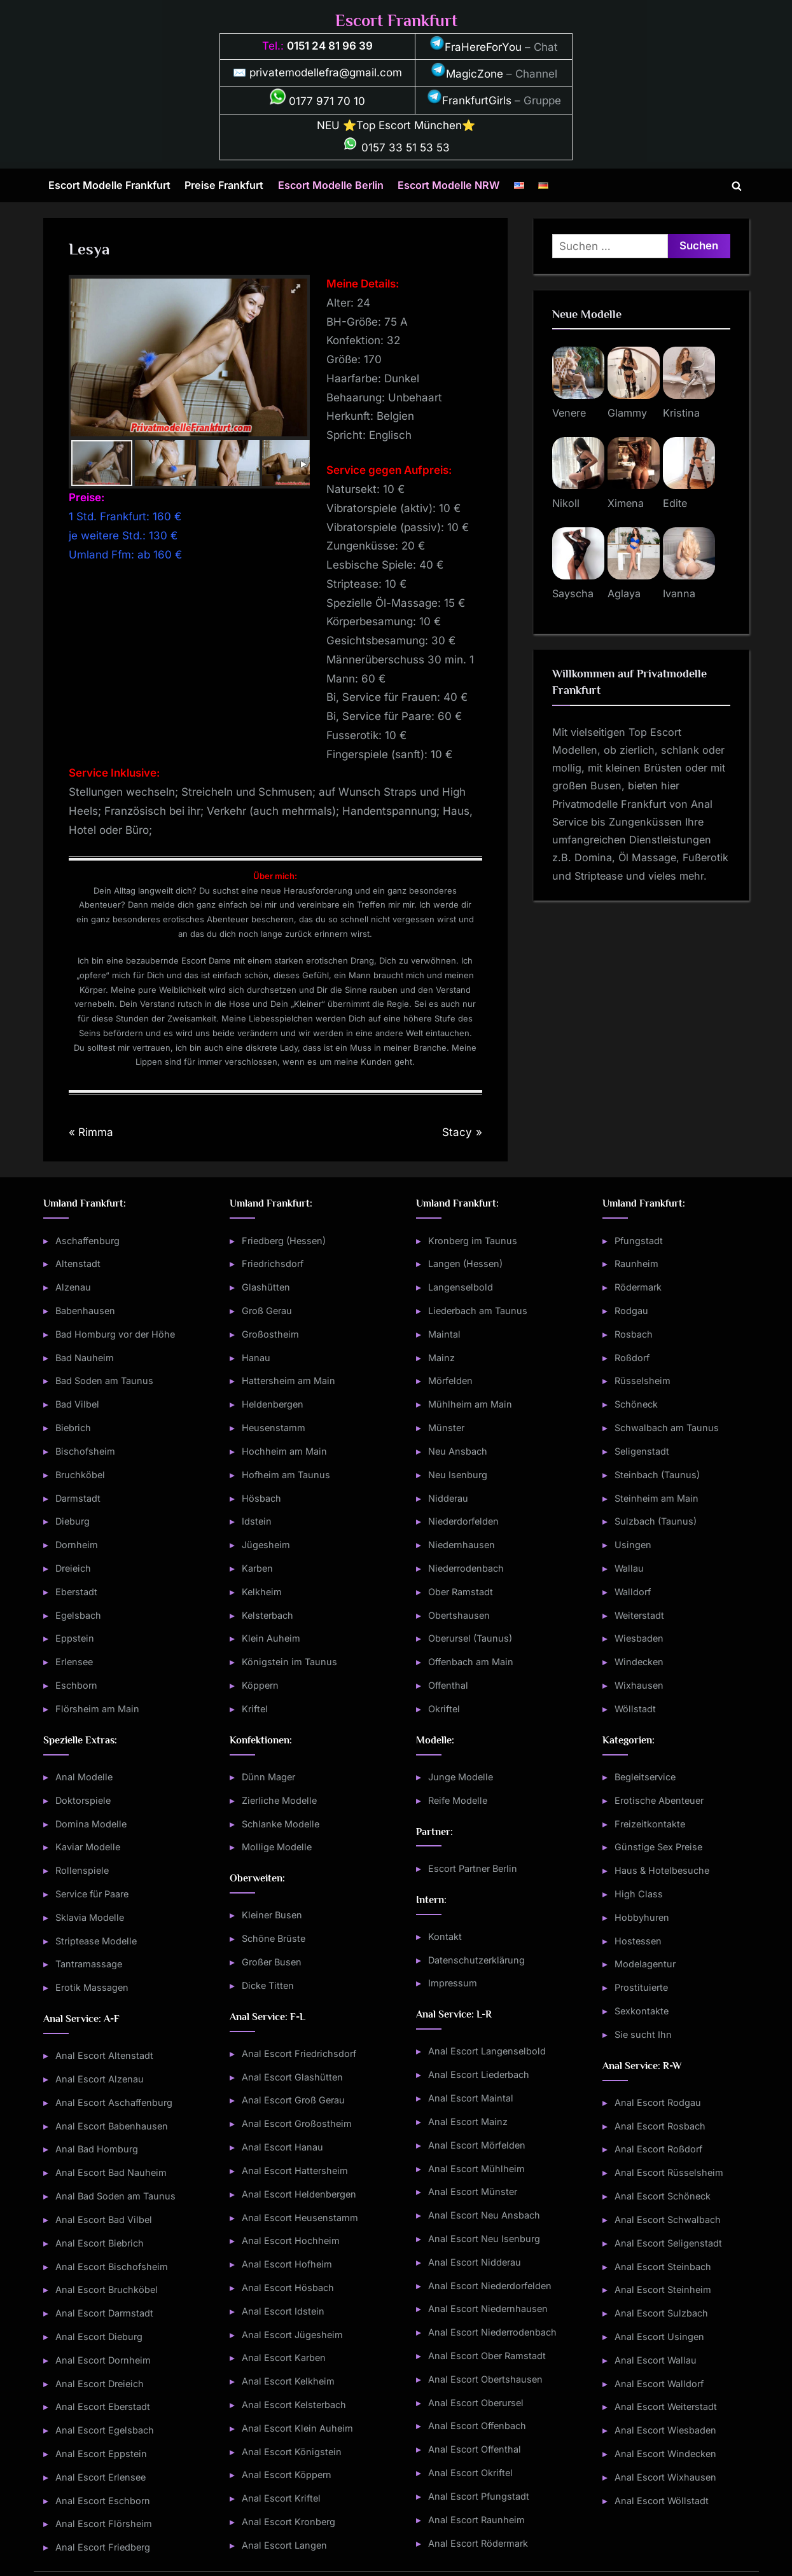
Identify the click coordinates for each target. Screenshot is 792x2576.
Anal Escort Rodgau (658, 2102)
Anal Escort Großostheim (297, 2123)
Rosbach (634, 1334)
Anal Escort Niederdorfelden (490, 2285)
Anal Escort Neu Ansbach (484, 2215)
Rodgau (631, 1310)
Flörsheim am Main (97, 1708)
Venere (569, 412)
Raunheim (636, 1263)
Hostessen (638, 1940)
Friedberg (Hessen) (284, 1240)
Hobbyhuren (642, 1917)
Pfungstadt (639, 1240)
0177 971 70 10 (317, 101)
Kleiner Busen (272, 1914)
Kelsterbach (267, 1615)
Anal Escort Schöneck (663, 2196)
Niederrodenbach (466, 1568)
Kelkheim (262, 1591)
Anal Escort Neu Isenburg (484, 2238)
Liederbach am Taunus (477, 1310)
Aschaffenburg (87, 1240)
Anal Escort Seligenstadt (668, 2243)
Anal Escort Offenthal (474, 2449)
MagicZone (467, 73)
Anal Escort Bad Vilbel (103, 2219)
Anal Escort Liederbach (478, 2074)
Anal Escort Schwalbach (668, 2219)
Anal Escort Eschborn (102, 2500)
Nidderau (448, 1498)
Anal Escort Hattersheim (295, 2170)
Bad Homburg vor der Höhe (115, 1334)
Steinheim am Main (656, 1498)
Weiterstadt (639, 1615)
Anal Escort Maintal (470, 2098)
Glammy (627, 412)
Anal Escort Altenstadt (104, 2055)
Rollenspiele (82, 1870)
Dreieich (73, 1568)
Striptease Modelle (96, 1940)
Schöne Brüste (273, 1938)
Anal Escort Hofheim (287, 2264)
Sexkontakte (642, 2010)
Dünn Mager (268, 1776)
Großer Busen (272, 1961)
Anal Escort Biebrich (99, 2243)
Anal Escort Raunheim (476, 2519)
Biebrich (73, 1427)
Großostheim (270, 1334)
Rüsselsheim (642, 1380)
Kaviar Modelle (87, 1846)
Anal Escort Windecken (665, 2453)
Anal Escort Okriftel (470, 2472)
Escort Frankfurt (396, 20)
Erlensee (74, 1661)
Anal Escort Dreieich (99, 2383)
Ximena (626, 503)
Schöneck (636, 1404)
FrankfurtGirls (469, 100)
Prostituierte (641, 1987)
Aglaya (624, 593)
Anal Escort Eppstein (101, 2453)
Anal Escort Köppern (286, 2474)
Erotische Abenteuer (659, 1800)
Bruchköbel (80, 1474)
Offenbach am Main (470, 1661)
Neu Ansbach (457, 1451)
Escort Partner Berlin (472, 1868)
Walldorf (633, 1591)
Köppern (260, 1685)
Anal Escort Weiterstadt (666, 2406)
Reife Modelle (457, 1800)
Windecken (639, 1661)
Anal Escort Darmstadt (104, 2313)
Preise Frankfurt (223, 185)
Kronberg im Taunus (472, 1240)
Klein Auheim (271, 1638)
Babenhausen (85, 1310)
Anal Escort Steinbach (663, 2266)
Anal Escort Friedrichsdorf (299, 2053)
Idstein (257, 1521)
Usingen (633, 1544)
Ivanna (679, 593)
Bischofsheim (85, 1451)
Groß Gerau (267, 1310)
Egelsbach (78, 1615)
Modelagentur (645, 1963)
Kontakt (445, 1936)
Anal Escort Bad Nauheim (111, 2172)
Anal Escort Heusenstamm (300, 2217)
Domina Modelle (91, 1823)
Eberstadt (76, 1591)
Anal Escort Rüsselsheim (669, 2172)
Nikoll (566, 503)
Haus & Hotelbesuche (662, 1870)
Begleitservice (645, 1776)
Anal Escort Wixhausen (665, 2477)
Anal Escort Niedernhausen (488, 2308)
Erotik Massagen (92, 1987)
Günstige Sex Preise (658, 1846)
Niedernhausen (461, 1544)
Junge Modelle (460, 1776)
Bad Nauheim (84, 1357)
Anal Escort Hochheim (291, 2240)
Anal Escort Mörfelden (476, 2145)
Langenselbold (460, 1287)
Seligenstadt (642, 1451)
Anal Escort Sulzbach (661, 2313)
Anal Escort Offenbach (477, 2425)
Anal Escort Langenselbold (487, 2051)
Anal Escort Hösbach (288, 2287)
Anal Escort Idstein (283, 2311)
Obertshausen (459, 1615)
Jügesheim (266, 1544)
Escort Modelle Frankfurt (109, 185)
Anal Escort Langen (284, 2545)
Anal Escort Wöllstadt (662, 2500)
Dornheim (76, 1544)
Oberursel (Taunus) (470, 1638)
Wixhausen (639, 1685)
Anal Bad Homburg (96, 2148)
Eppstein (74, 1638)
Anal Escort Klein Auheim (297, 2428)
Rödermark (638, 1287)
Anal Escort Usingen (659, 2336)
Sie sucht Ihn (643, 2034)
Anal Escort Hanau (282, 2147)
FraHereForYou (475, 47)
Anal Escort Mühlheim (476, 2168)
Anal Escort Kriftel (281, 2498)
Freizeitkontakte (650, 1823)
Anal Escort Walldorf (659, 2383)
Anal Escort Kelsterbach (294, 2404)
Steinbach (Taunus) (657, 1474)
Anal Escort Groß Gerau (293, 2100)
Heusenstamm (273, 1427)
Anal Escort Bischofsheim (111, 2266)
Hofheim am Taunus (286, 1474)
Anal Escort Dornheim (103, 2360)
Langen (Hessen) (465, 1263)
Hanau (256, 1357)
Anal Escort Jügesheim (292, 2334)
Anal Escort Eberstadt (102, 2406)
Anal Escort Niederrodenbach (492, 2332)
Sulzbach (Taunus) (656, 1521)
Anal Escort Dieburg (98, 2336)
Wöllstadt (635, 1708)
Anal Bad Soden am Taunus (115, 2196)
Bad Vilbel (77, 1404)
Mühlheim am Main (470, 1404)
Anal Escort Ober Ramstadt (487, 2355)
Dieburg (72, 1521)
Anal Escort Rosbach (660, 2126)
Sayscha (573, 593)
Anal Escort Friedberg (102, 2547)
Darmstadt (78, 1498)
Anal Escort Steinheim (663, 2289)
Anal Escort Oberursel (476, 2402)
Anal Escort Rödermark (478, 2543)
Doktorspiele (83, 1800)
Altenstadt (78, 1263)
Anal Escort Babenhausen (111, 2126)
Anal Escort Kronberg (288, 2521)
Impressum (452, 1982)
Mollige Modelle (277, 1846)
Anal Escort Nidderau (474, 2262)
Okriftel (444, 1708)
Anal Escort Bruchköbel (106, 2289)
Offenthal (448, 1685)
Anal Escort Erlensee (100, 2477)
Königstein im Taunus (289, 1661)
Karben (257, 1568)
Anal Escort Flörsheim (103, 2523)
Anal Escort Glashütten (292, 2077)
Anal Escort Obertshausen (485, 2379)
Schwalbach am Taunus (667, 1427)
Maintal (444, 1334)
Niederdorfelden (463, 1521)
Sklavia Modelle (89, 1917)
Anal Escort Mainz (468, 2121)
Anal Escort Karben (284, 2357)
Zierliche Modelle (279, 1800)
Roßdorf (632, 1357)
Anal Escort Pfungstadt (478, 2496)
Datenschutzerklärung (476, 1960)
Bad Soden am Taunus (104, 1380)
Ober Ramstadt (460, 1591)
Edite (675, 503)
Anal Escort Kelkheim (288, 2381)
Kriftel (255, 1708)
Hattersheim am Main (288, 1380)
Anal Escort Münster (472, 2191)
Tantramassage (88, 1963)
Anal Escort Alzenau (99, 2079)
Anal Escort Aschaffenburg (113, 2102)
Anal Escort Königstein (292, 2451)
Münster (446, 1427)
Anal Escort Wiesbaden (665, 2430)
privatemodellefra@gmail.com (325, 72)
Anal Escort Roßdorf (658, 2148)
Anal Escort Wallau (656, 2360)
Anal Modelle (84, 1776)
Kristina (681, 412)
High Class (639, 1893)
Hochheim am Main (284, 1451)
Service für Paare (92, 1893)
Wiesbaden (639, 1638)
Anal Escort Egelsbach (104, 2430)
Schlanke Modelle (280, 1823)
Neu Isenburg (457, 1474)
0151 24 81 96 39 (330, 45)
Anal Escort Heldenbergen (299, 2194)
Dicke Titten (268, 1985)
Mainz (441, 1357)
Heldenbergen (272, 1404)
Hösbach (261, 1498)
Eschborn (76, 1685)
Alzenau (73, 1287)
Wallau (629, 1568)
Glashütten (266, 1287)
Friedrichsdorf (272, 1263)
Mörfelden (450, 1380)
